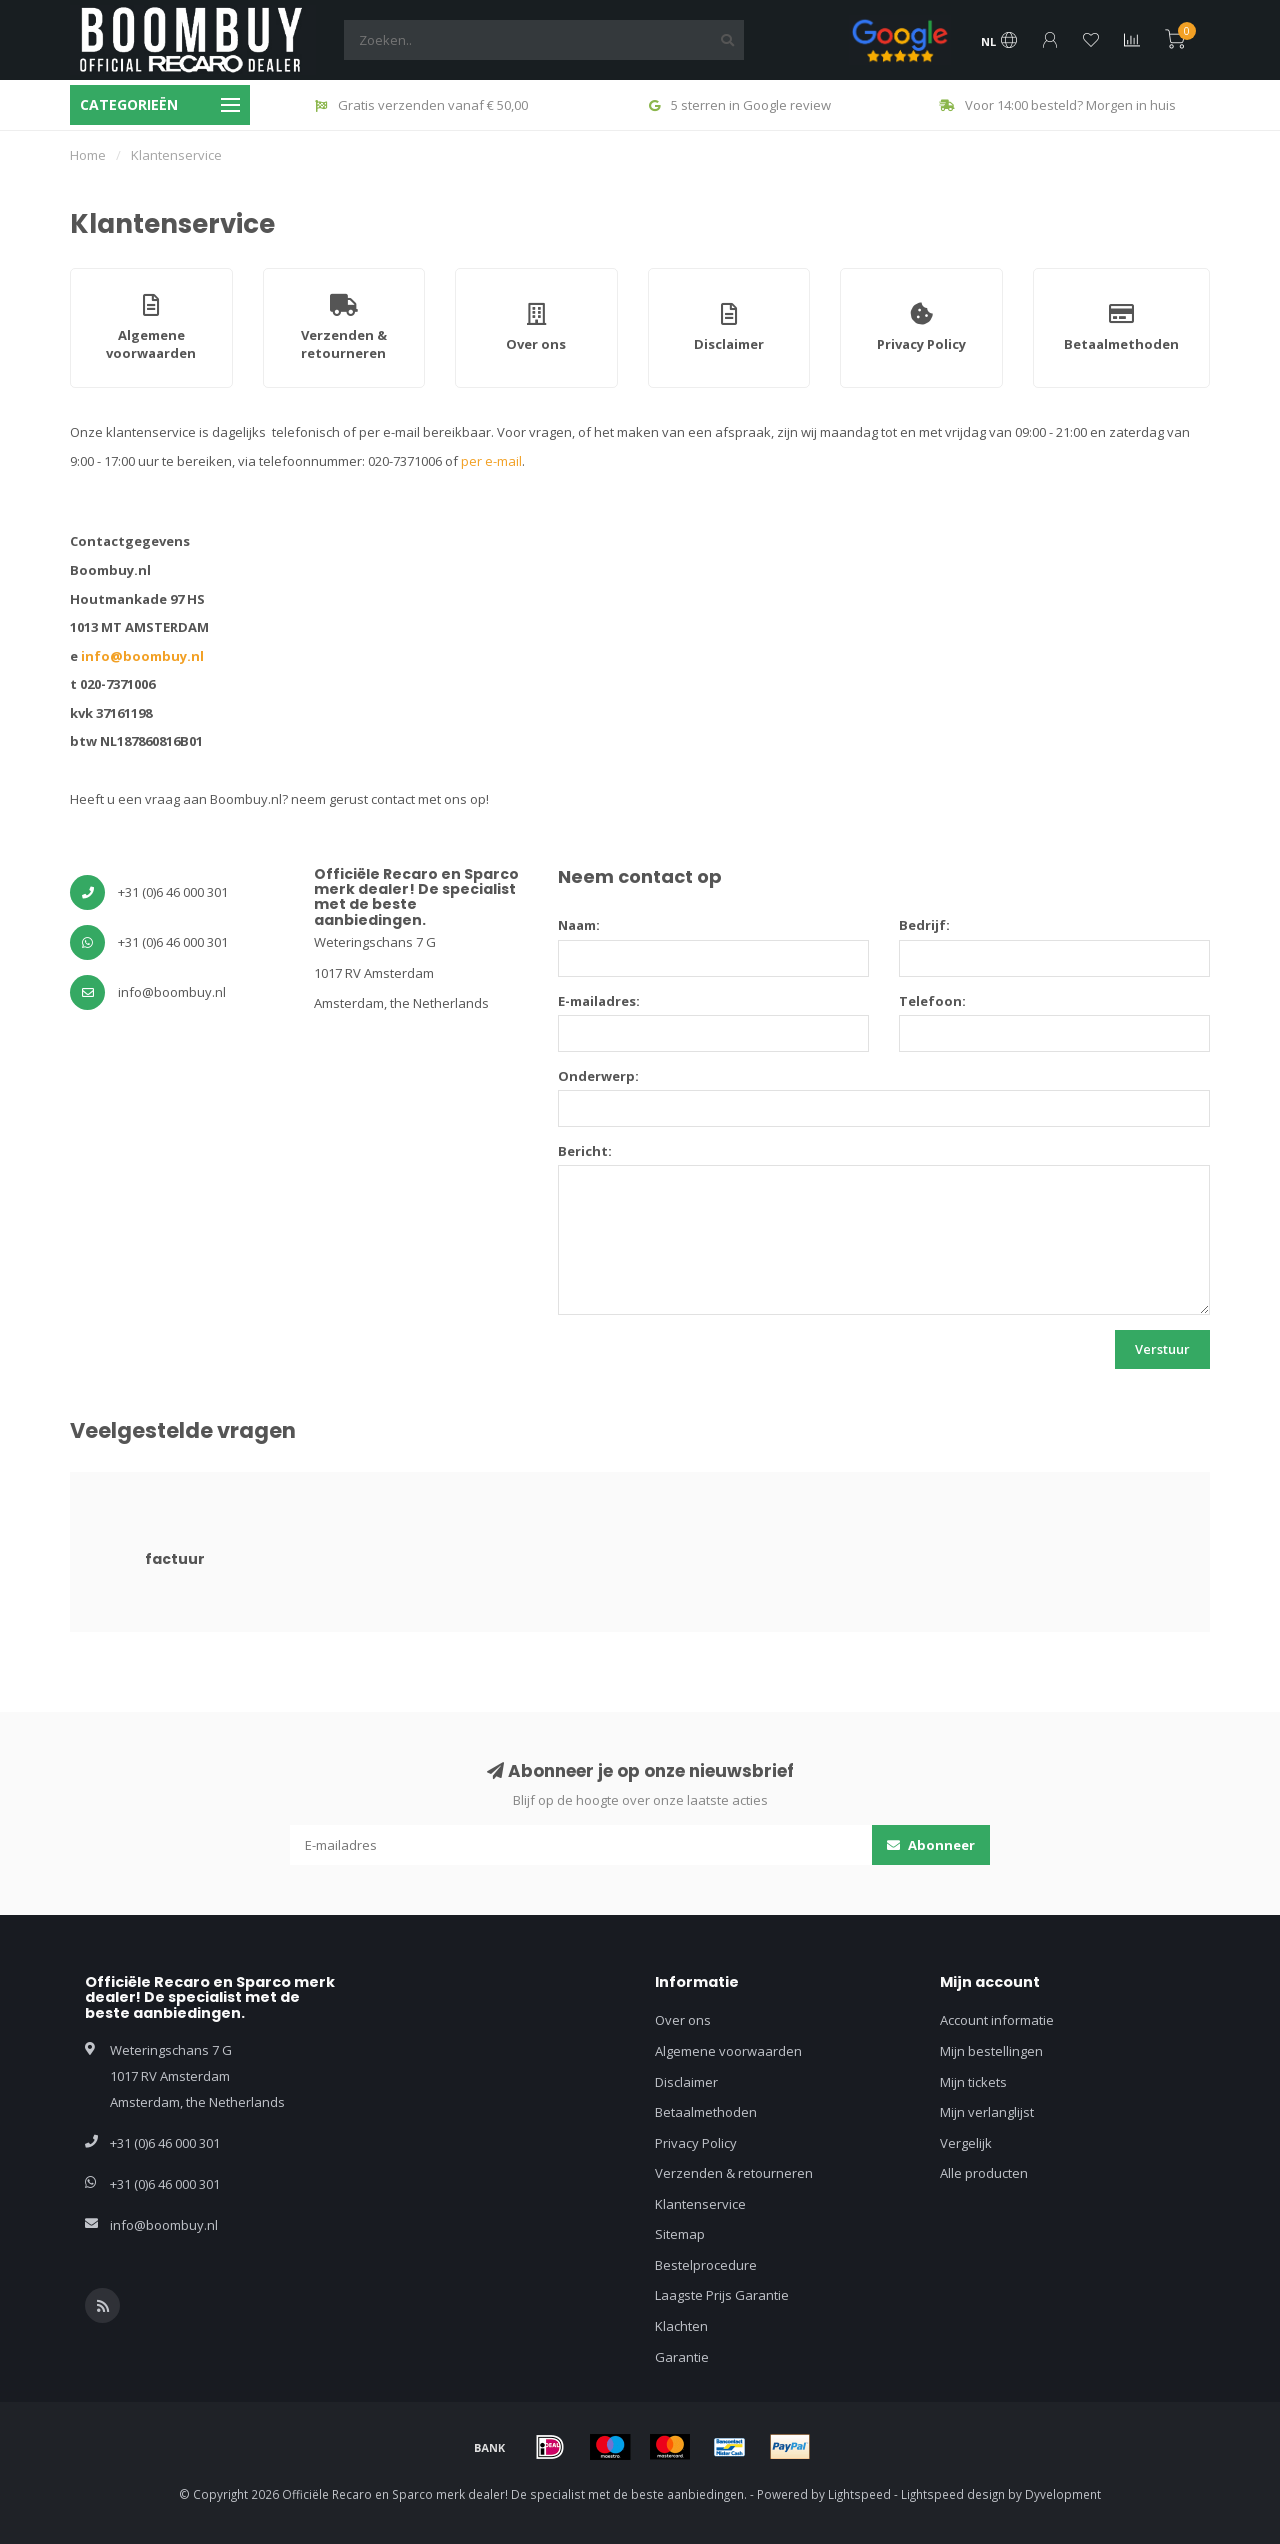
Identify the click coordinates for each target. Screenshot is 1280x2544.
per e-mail (491, 461)
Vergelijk (966, 2143)
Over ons (683, 2020)
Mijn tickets (973, 2082)
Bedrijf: (924, 925)
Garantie (682, 2357)
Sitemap (680, 2234)
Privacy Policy (696, 2143)
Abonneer (931, 1845)
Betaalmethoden (706, 2112)
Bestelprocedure (706, 2265)
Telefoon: (932, 1001)
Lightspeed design (953, 2494)
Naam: (579, 925)
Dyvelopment (1063, 2494)
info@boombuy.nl (142, 656)
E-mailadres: (599, 1001)
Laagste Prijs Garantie (722, 2295)
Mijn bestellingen (991, 2051)
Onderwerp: (598, 1076)
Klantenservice (700, 2204)
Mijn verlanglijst (987, 2112)
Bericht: (585, 1151)
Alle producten (984, 2173)
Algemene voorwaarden (728, 2051)
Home (88, 155)
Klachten (681, 2326)
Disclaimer (686, 2082)
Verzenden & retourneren (734, 2173)
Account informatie (997, 2020)
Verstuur (1162, 1349)
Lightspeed (859, 2494)
